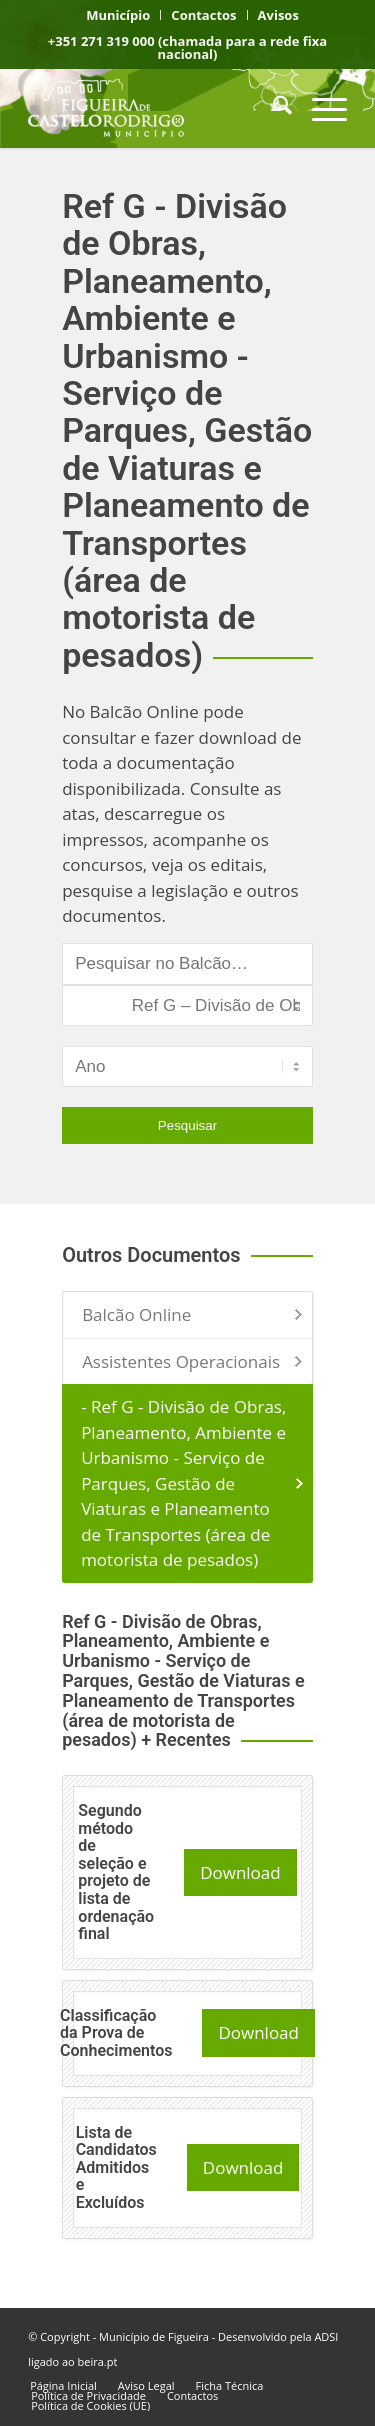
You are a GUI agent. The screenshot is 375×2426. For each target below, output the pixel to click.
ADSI (326, 2336)
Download (240, 1872)
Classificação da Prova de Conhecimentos (116, 2033)
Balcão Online (136, 1314)
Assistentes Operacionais (181, 1361)
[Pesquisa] (272, 108)
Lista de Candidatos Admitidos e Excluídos (116, 2167)
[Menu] (319, 108)
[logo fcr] (155, 108)
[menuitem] (118, 15)
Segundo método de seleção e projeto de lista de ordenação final (116, 1872)
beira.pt (98, 2361)
